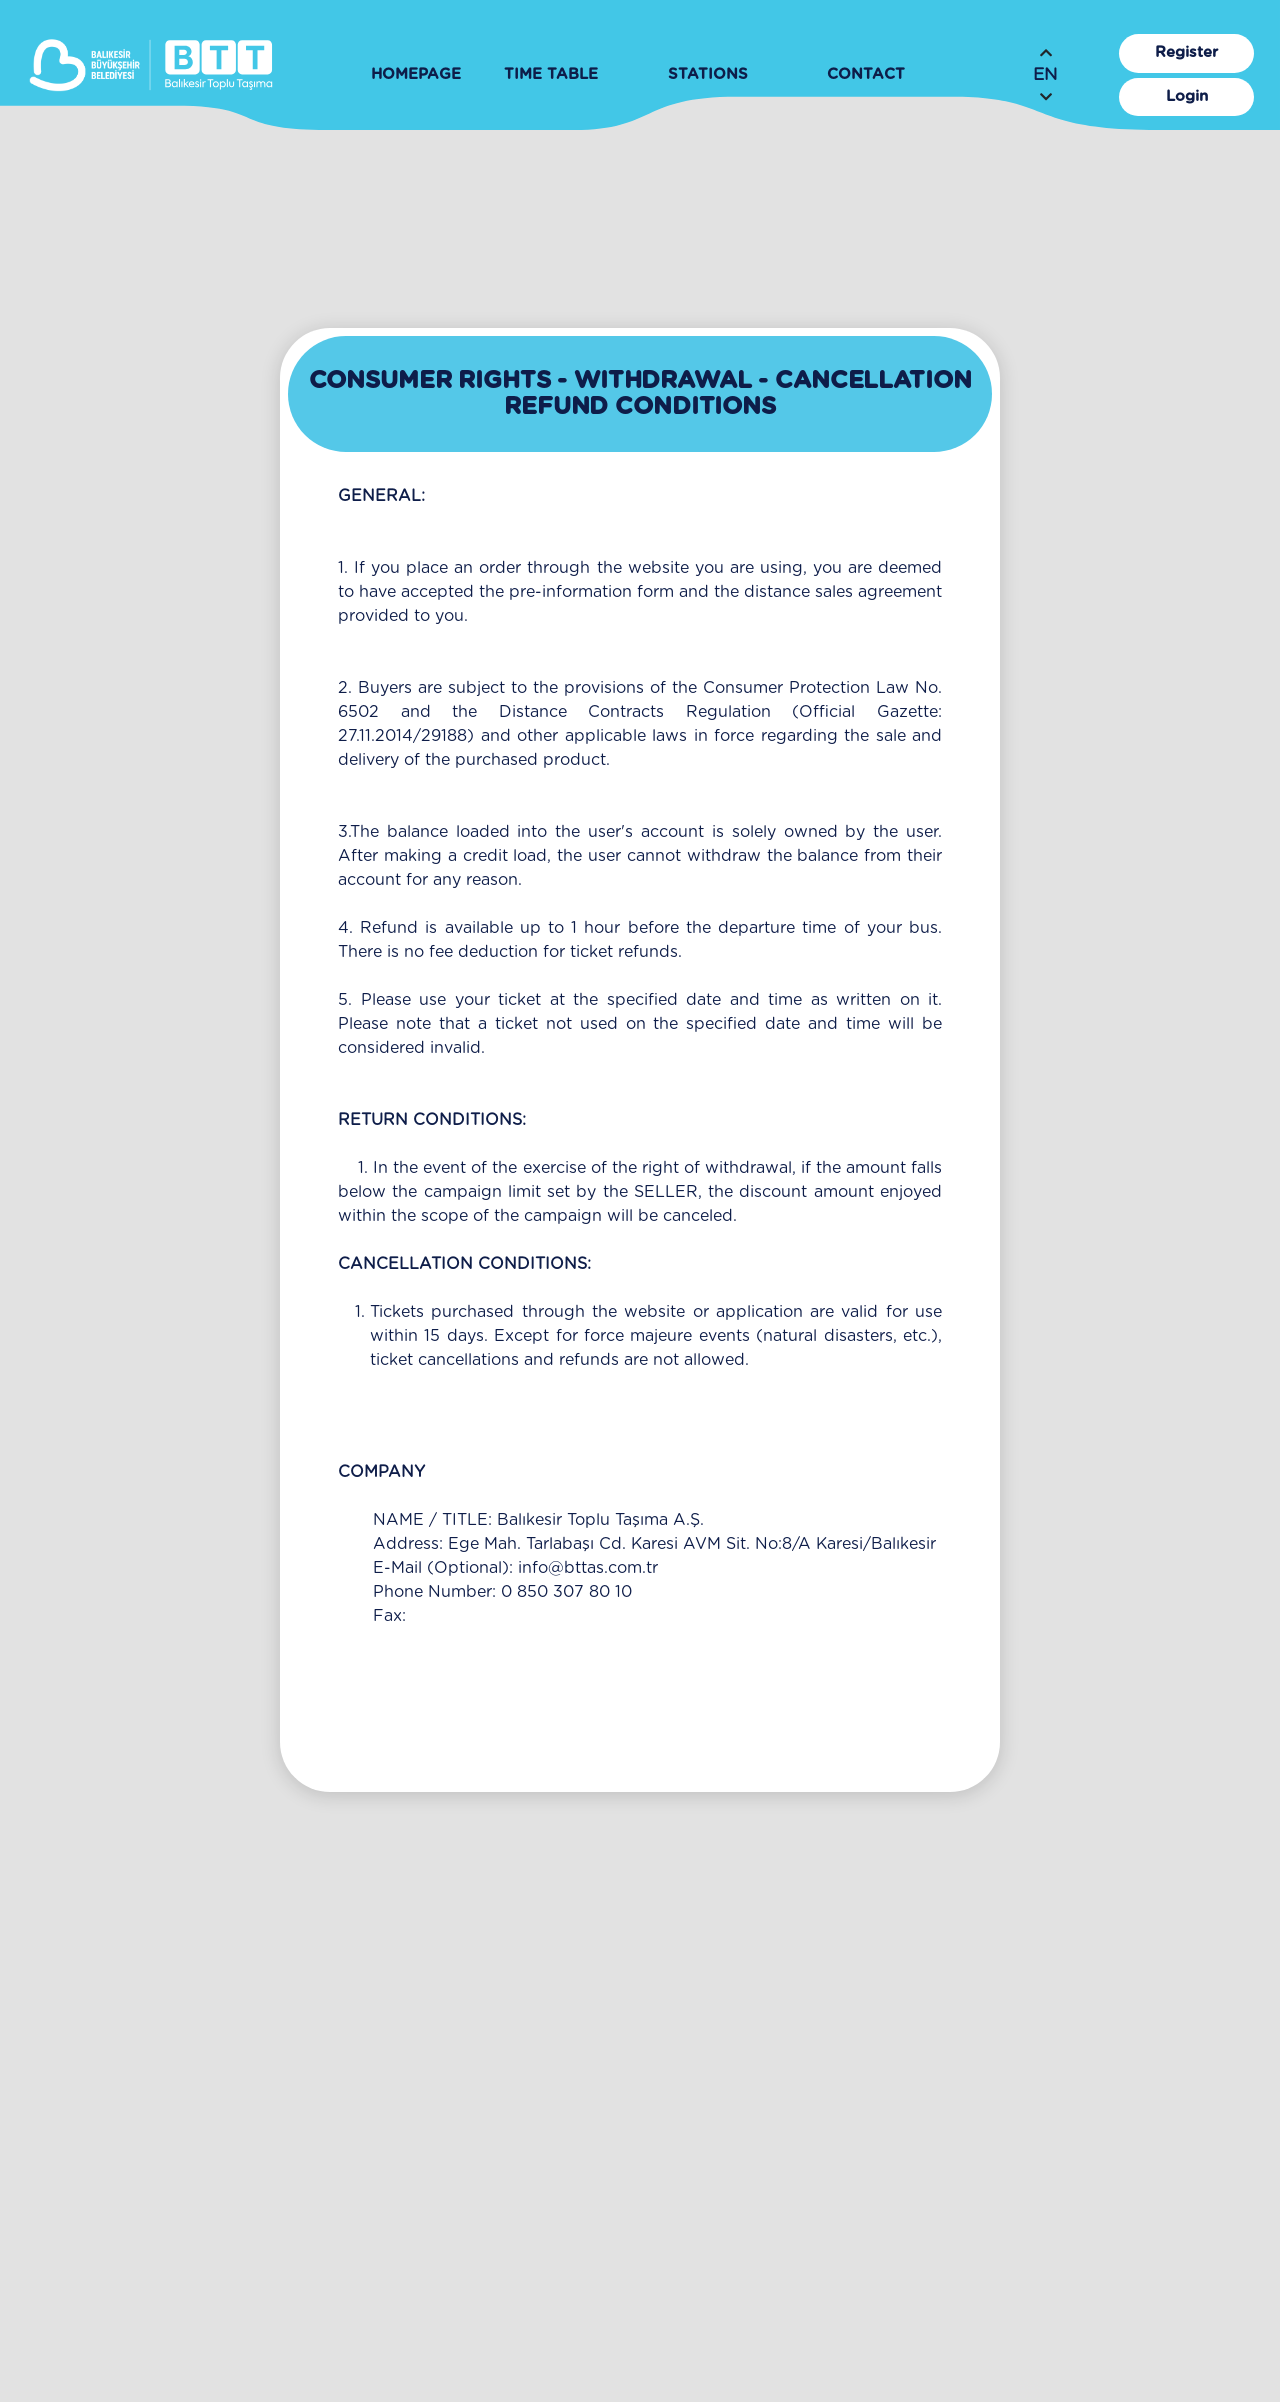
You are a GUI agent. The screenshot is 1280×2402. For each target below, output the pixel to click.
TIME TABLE (551, 74)
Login (1187, 96)
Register (1186, 52)
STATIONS (708, 74)
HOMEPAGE (416, 74)
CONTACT (866, 74)
